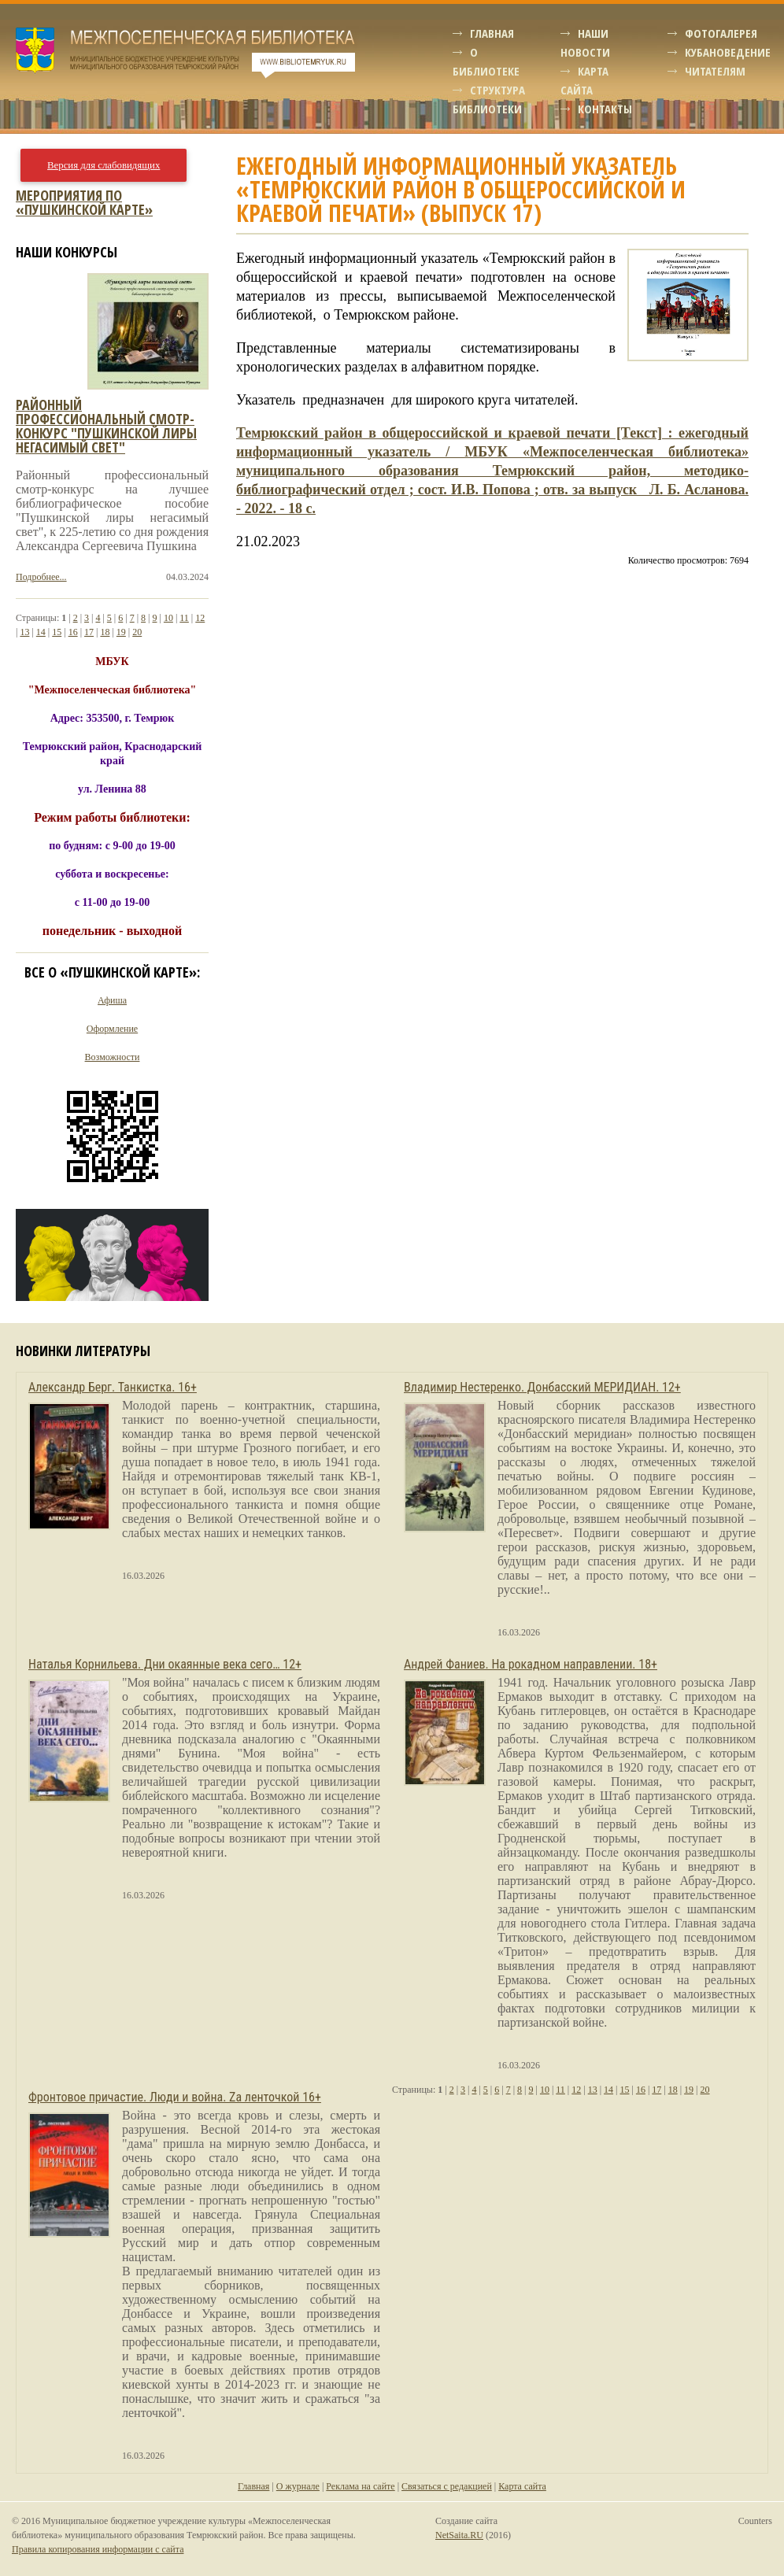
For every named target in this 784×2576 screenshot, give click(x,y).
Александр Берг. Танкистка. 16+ (112, 1387)
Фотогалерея (721, 33)
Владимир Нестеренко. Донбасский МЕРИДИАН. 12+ (542, 1387)
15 (56, 632)
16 (73, 632)
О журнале (298, 2486)
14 (41, 632)
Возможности (112, 1057)
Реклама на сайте (360, 2486)
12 (200, 617)
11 (184, 617)
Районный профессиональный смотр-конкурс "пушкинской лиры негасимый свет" (106, 425)
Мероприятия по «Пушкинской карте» (84, 202)
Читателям (715, 71)
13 (24, 632)
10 (168, 617)
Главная (492, 33)
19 (121, 632)
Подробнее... (41, 576)
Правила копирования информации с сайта (97, 2549)
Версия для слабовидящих (103, 165)
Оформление (112, 1028)
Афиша (112, 1000)
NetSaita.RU (459, 2535)
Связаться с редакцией (446, 2486)
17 (89, 632)
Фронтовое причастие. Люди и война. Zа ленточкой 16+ (174, 2097)
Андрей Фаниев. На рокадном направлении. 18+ (530, 1664)
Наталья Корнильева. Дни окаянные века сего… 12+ (164, 1664)
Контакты (605, 108)
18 (104, 632)
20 (137, 632)
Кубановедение (728, 52)
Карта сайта (522, 2486)
